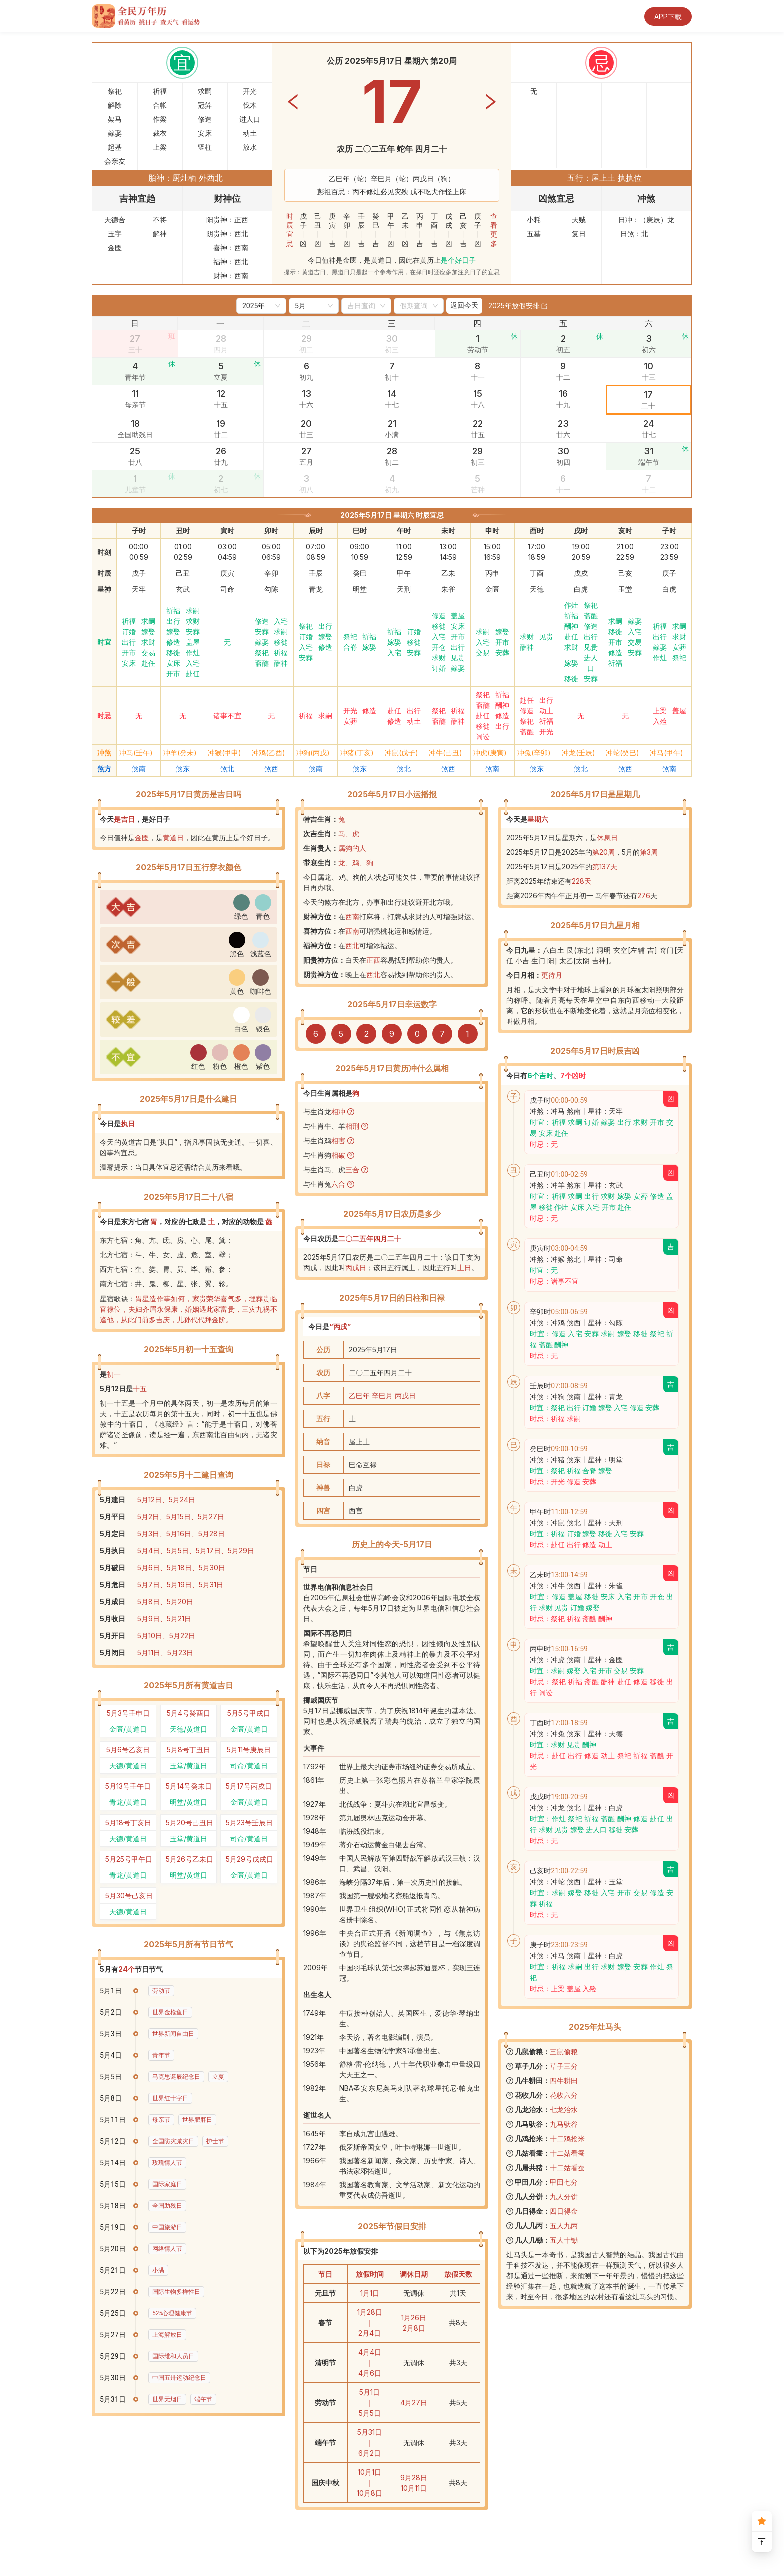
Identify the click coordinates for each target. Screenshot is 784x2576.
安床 (129, 663)
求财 (149, 642)
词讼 (483, 736)
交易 (149, 652)
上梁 (660, 710)
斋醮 (262, 663)
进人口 (591, 662)
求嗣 (149, 621)
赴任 (149, 663)
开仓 (439, 647)
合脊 (351, 647)
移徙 (173, 652)
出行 (129, 642)
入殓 (660, 721)
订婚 (129, 631)
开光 (351, 710)
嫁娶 (149, 631)
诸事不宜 (228, 715)
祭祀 (262, 652)
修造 (173, 642)
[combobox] (362, 305)
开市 (129, 652)
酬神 (281, 663)
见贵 (458, 657)
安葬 (193, 631)
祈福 (129, 621)
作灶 (193, 652)
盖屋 (193, 642)
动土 (414, 721)
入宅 (193, 663)
